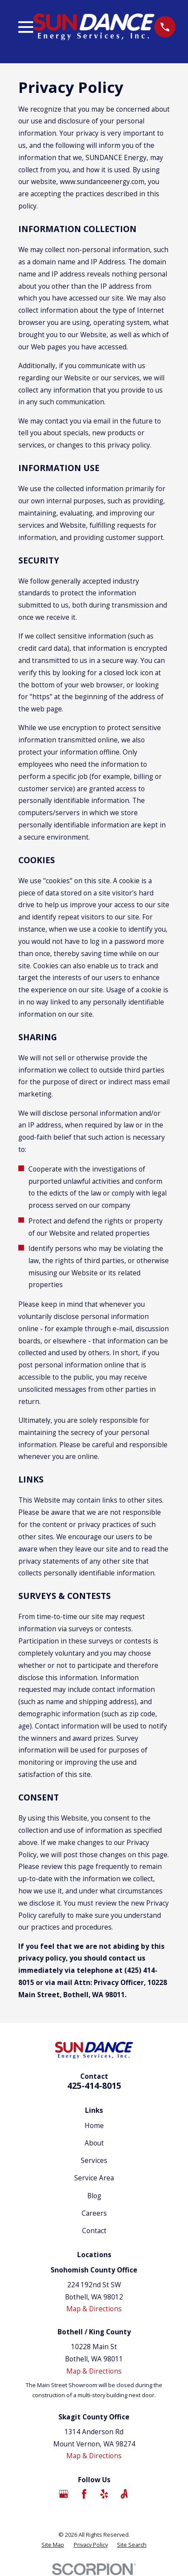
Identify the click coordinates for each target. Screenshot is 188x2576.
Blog (94, 2195)
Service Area (94, 2178)
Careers (94, 2213)
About (94, 2143)
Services (94, 2160)
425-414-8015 (94, 2085)
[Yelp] (104, 2494)
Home (94, 2125)
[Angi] (124, 2494)
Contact (94, 2230)
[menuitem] (52, 2545)
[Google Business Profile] (63, 2494)
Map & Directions (94, 2308)
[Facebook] (84, 2494)
